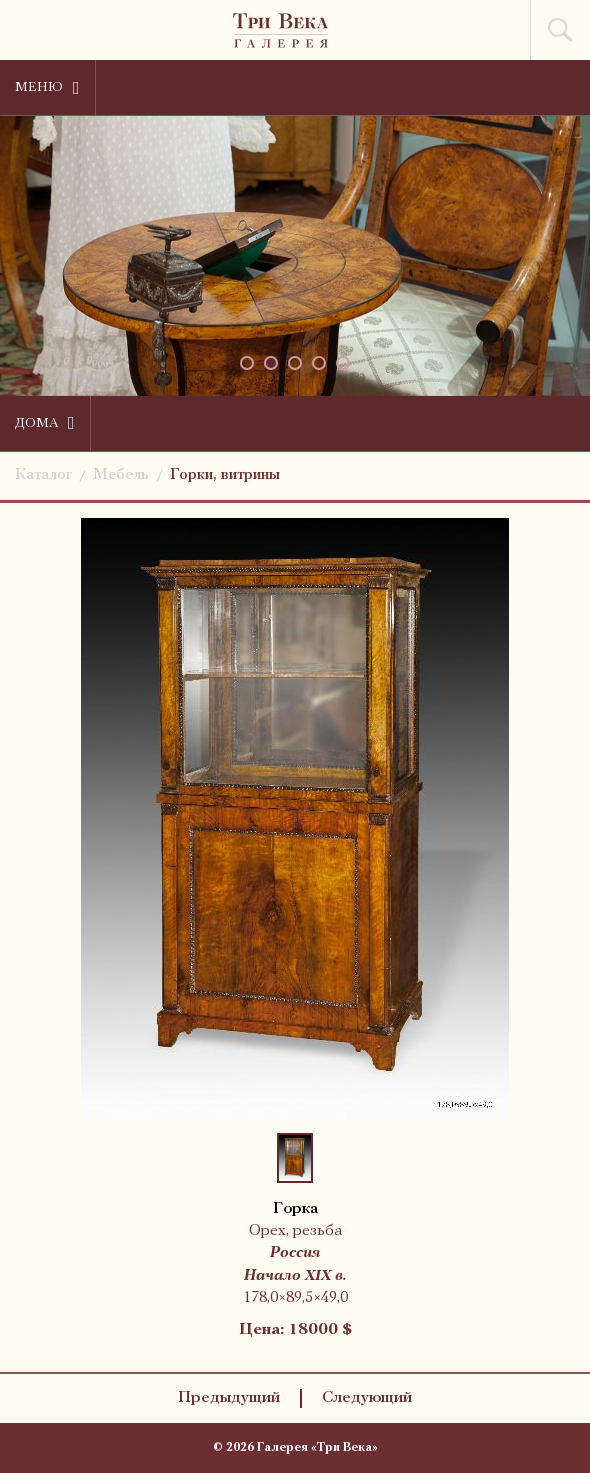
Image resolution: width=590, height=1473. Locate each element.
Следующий (367, 1398)
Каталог (43, 475)
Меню (47, 88)
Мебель (121, 475)
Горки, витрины (225, 475)
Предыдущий (229, 1398)
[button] (247, 363)
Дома (45, 423)
